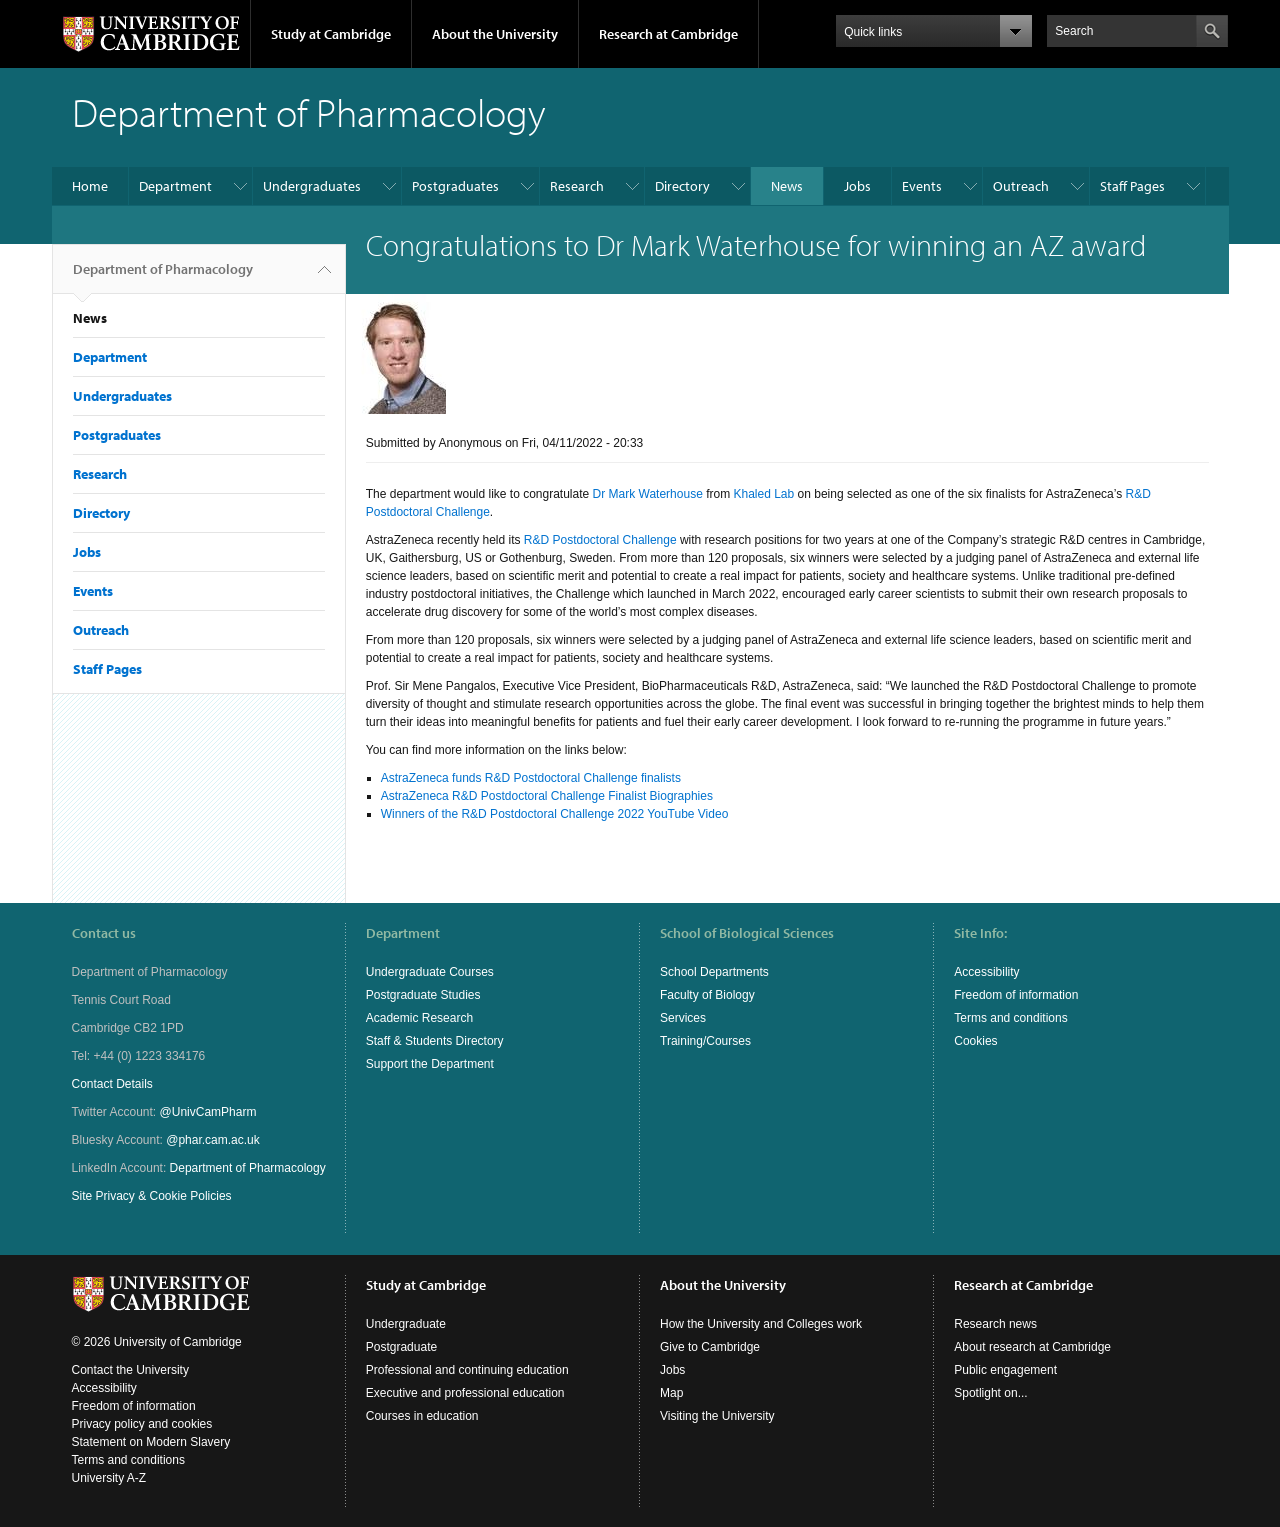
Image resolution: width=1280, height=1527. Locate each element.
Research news (995, 1324)
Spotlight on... (990, 1393)
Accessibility (986, 972)
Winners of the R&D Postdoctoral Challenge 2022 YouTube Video (555, 814)
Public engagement (1005, 1370)
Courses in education (422, 1416)
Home (90, 186)
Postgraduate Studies (423, 995)
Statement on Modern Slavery (151, 1442)
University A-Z (109, 1478)
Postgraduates (455, 186)
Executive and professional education (465, 1393)
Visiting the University (717, 1416)
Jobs (857, 186)
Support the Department (430, 1064)
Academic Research (419, 1018)
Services (683, 1018)
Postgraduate (401, 1347)
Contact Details (112, 1084)
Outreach (1021, 186)
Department (175, 186)
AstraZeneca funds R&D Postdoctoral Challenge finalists (531, 778)
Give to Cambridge (710, 1347)
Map (671, 1393)
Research (577, 186)
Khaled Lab (763, 494)
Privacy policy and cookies (142, 1424)
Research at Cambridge (668, 34)
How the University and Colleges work (761, 1324)
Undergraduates (312, 186)
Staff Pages (1132, 186)
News (787, 186)
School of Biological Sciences (747, 933)
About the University (495, 34)
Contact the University (130, 1370)
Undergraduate (406, 1324)
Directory (682, 186)
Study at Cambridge (331, 34)
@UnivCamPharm (208, 1112)
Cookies (975, 1041)
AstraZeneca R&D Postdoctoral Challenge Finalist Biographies (547, 796)
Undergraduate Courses (430, 972)
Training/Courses (705, 1041)
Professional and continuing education (467, 1370)
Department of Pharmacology (163, 277)
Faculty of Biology (707, 995)
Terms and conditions (1010, 1018)
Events (922, 186)
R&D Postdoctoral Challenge (600, 540)
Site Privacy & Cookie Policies (152, 1196)
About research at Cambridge (1032, 1347)
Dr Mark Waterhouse (648, 494)
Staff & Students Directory (435, 1041)
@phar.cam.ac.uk (213, 1140)
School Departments (714, 972)
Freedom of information (1016, 995)
